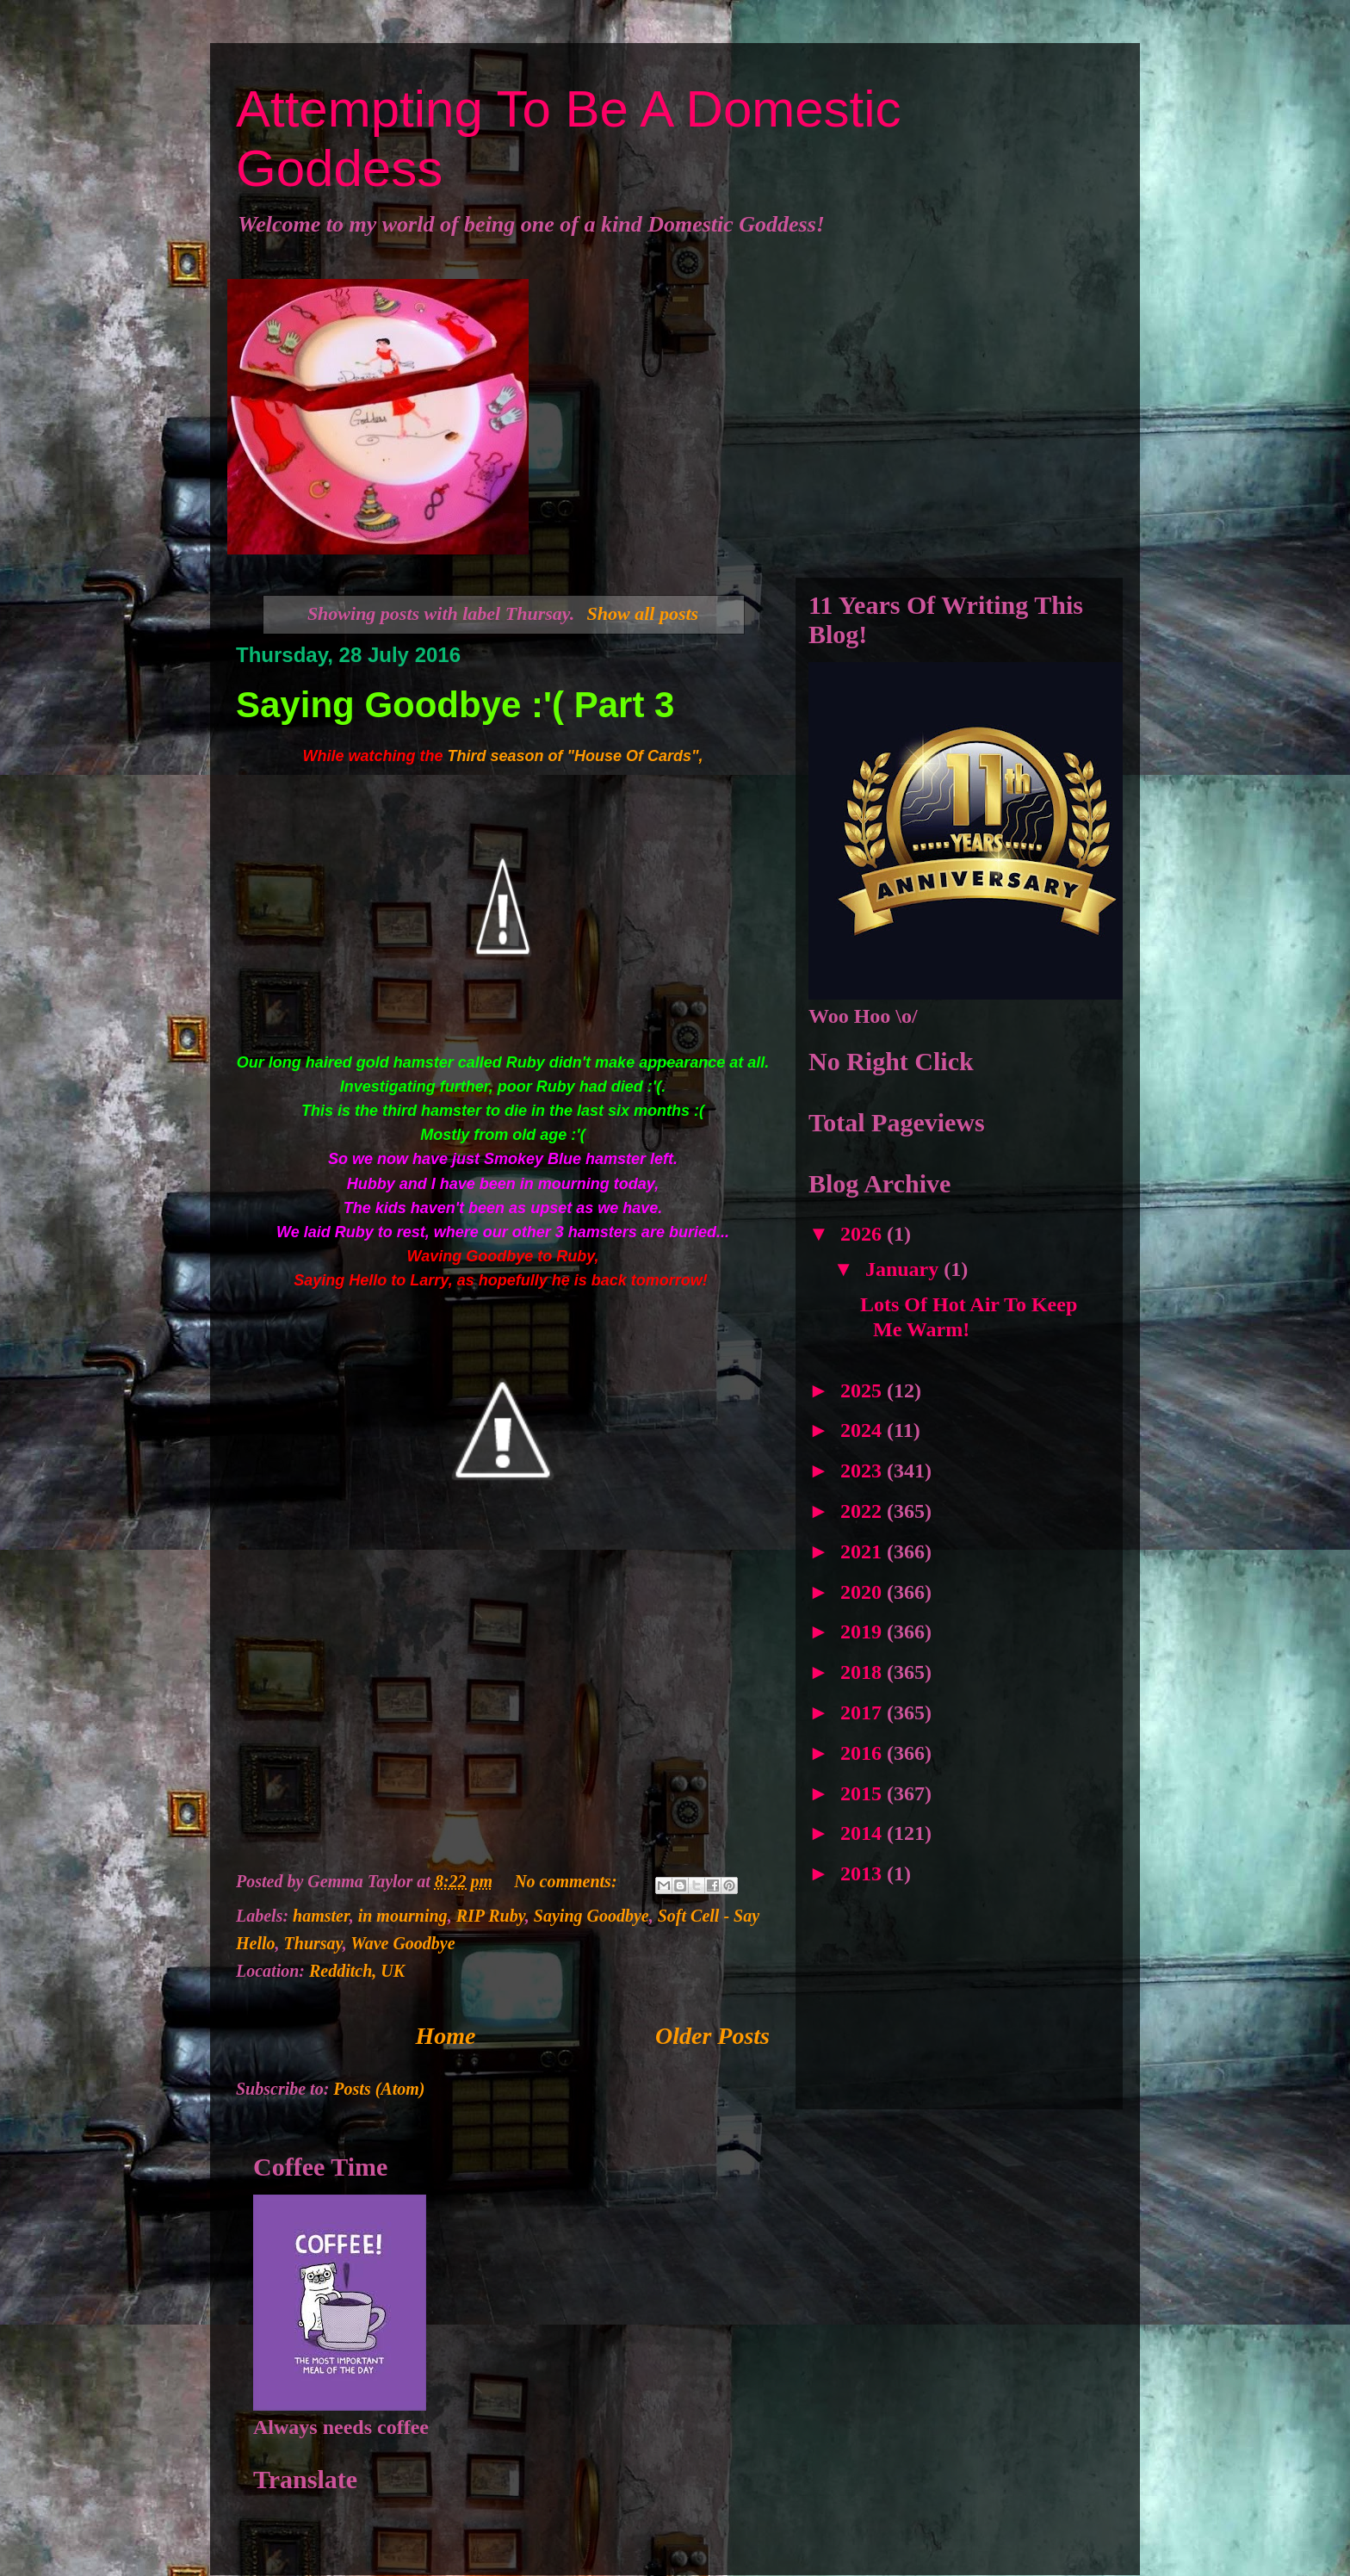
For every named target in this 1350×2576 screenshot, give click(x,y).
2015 (863, 1793)
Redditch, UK (357, 1970)
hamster (321, 1915)
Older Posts (712, 2035)
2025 (863, 1390)
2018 (863, 1672)
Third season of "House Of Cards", (575, 756)
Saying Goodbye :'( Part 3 (455, 704)
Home (446, 2035)
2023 (863, 1470)
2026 (863, 1234)
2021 (863, 1551)
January (904, 1269)
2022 (863, 1511)
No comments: (567, 1881)
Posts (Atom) (378, 2088)
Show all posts (643, 613)
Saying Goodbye (591, 1915)
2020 (863, 1592)
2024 (863, 1430)
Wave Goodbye (402, 1943)
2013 (863, 1873)
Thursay (313, 1943)
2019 (863, 1631)
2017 (863, 1712)
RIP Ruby (490, 1915)
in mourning (403, 1915)
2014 (863, 1833)
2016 (863, 1753)
